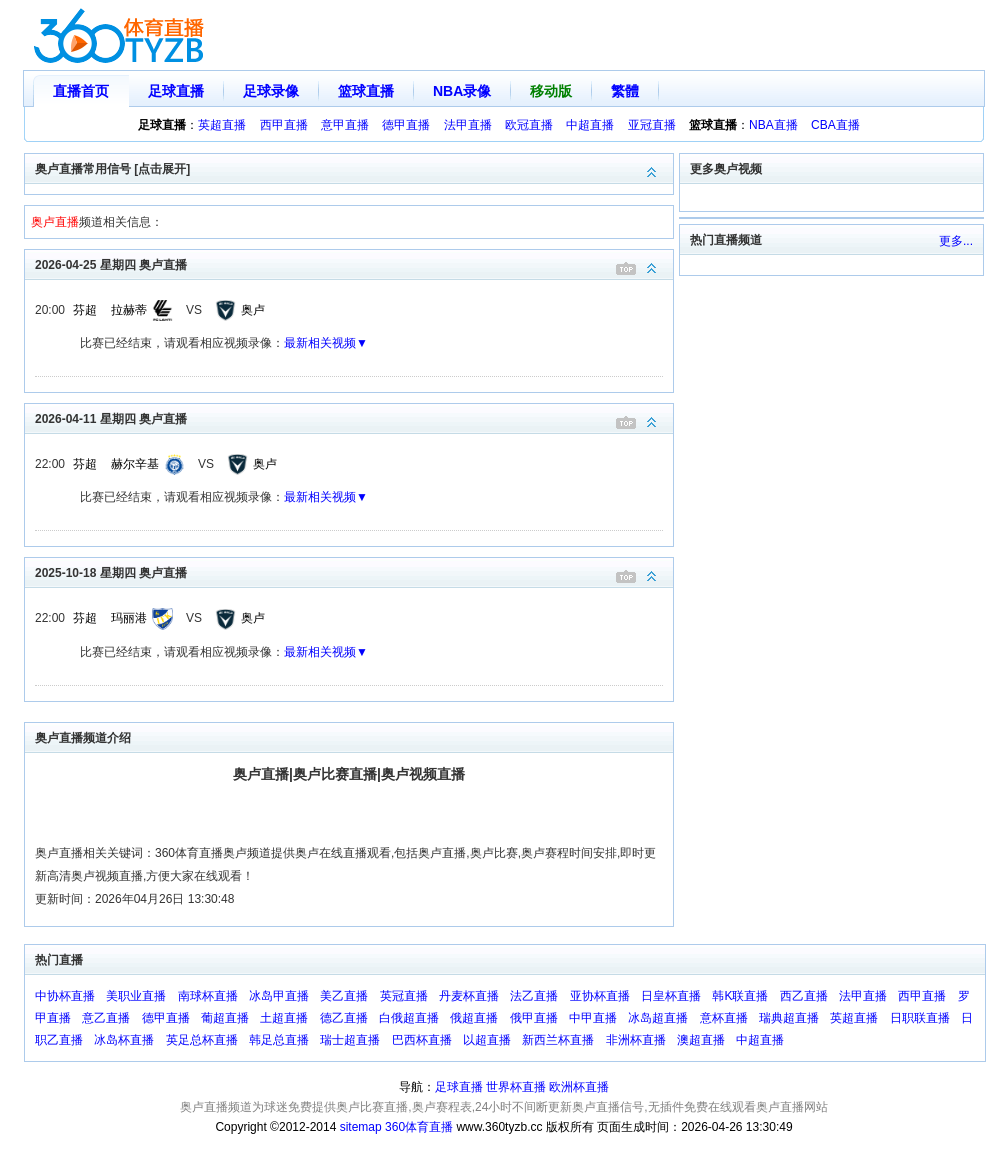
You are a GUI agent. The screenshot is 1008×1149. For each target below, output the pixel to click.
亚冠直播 (652, 125)
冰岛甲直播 (279, 996)
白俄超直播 (409, 1018)
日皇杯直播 (671, 996)
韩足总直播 (279, 1040)
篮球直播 (366, 91)
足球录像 (271, 91)
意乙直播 (106, 1018)
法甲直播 (468, 125)
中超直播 (590, 125)
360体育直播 (419, 1127)
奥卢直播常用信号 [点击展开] (354, 167)
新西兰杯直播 (558, 1040)
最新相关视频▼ (326, 343)
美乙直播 (344, 996)
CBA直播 (835, 125)
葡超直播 (225, 1018)
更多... (956, 241)
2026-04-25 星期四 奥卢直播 (354, 263)
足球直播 (176, 91)
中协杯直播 (65, 996)
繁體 (625, 91)
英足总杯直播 (202, 1040)
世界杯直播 (516, 1087)
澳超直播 (701, 1040)
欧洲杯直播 (579, 1087)
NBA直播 (773, 125)
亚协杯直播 (600, 996)
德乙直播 (344, 1018)
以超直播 (487, 1040)
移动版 (551, 91)
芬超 (85, 310)
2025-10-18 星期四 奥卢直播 (354, 571)
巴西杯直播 (422, 1040)
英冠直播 (404, 996)
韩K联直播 (740, 996)
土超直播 (284, 1018)
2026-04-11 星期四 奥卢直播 (354, 417)
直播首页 (81, 91)
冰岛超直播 (658, 1018)
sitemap (361, 1127)
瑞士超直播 (350, 1040)
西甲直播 (284, 125)
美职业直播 (136, 996)
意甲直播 (345, 125)
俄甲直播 (534, 1018)
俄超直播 (474, 1018)
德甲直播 (406, 125)
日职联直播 (920, 1018)
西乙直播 (804, 996)
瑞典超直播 (789, 1018)
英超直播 (222, 125)
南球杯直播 (208, 996)
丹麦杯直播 (469, 996)
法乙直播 (534, 996)
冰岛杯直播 (124, 1040)
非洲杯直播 (636, 1040)
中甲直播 (593, 1018)
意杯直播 (724, 1018)
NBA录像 (462, 91)
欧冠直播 (529, 125)
